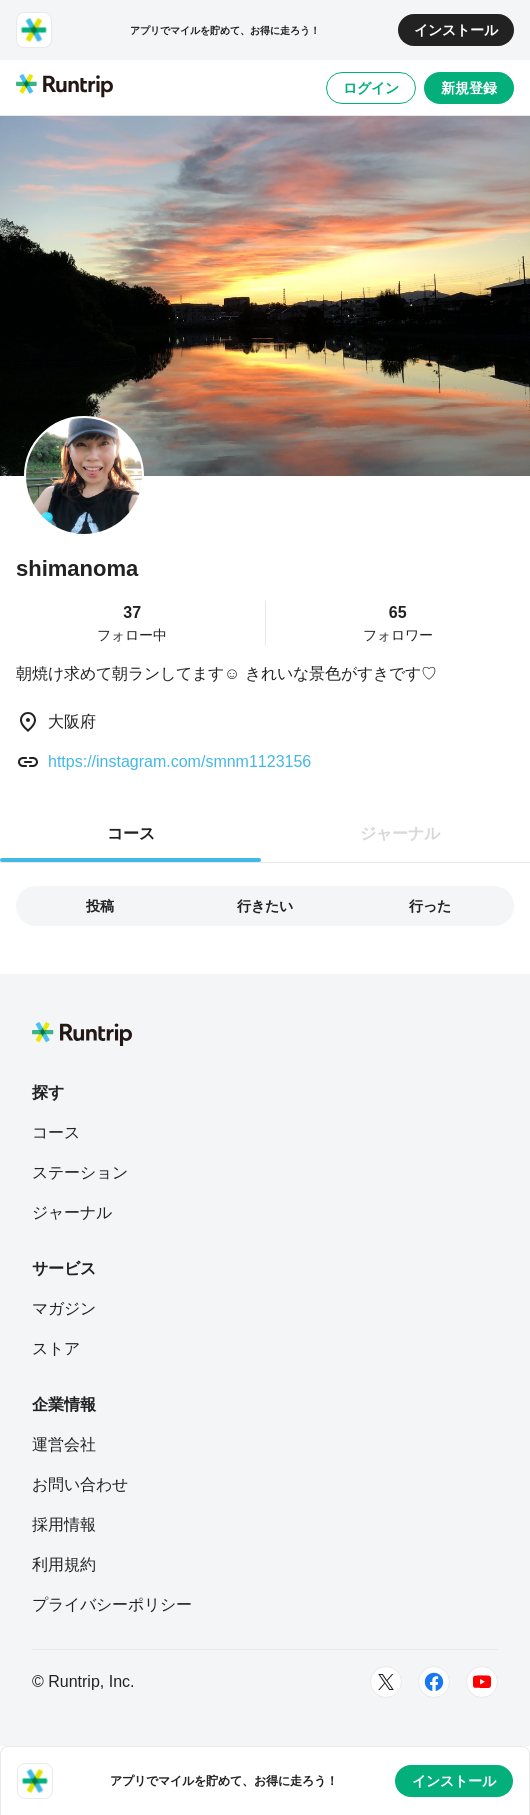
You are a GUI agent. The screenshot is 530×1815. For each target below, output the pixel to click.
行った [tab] (430, 906)
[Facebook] (434, 1682)
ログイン (371, 88)
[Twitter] (386, 1682)
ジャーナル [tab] (400, 833)
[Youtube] (482, 1682)
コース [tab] (131, 833)
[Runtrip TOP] (64, 87)
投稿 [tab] (100, 906)
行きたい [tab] (265, 906)
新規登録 (469, 88)
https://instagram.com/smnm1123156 (179, 761)
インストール (456, 30)
